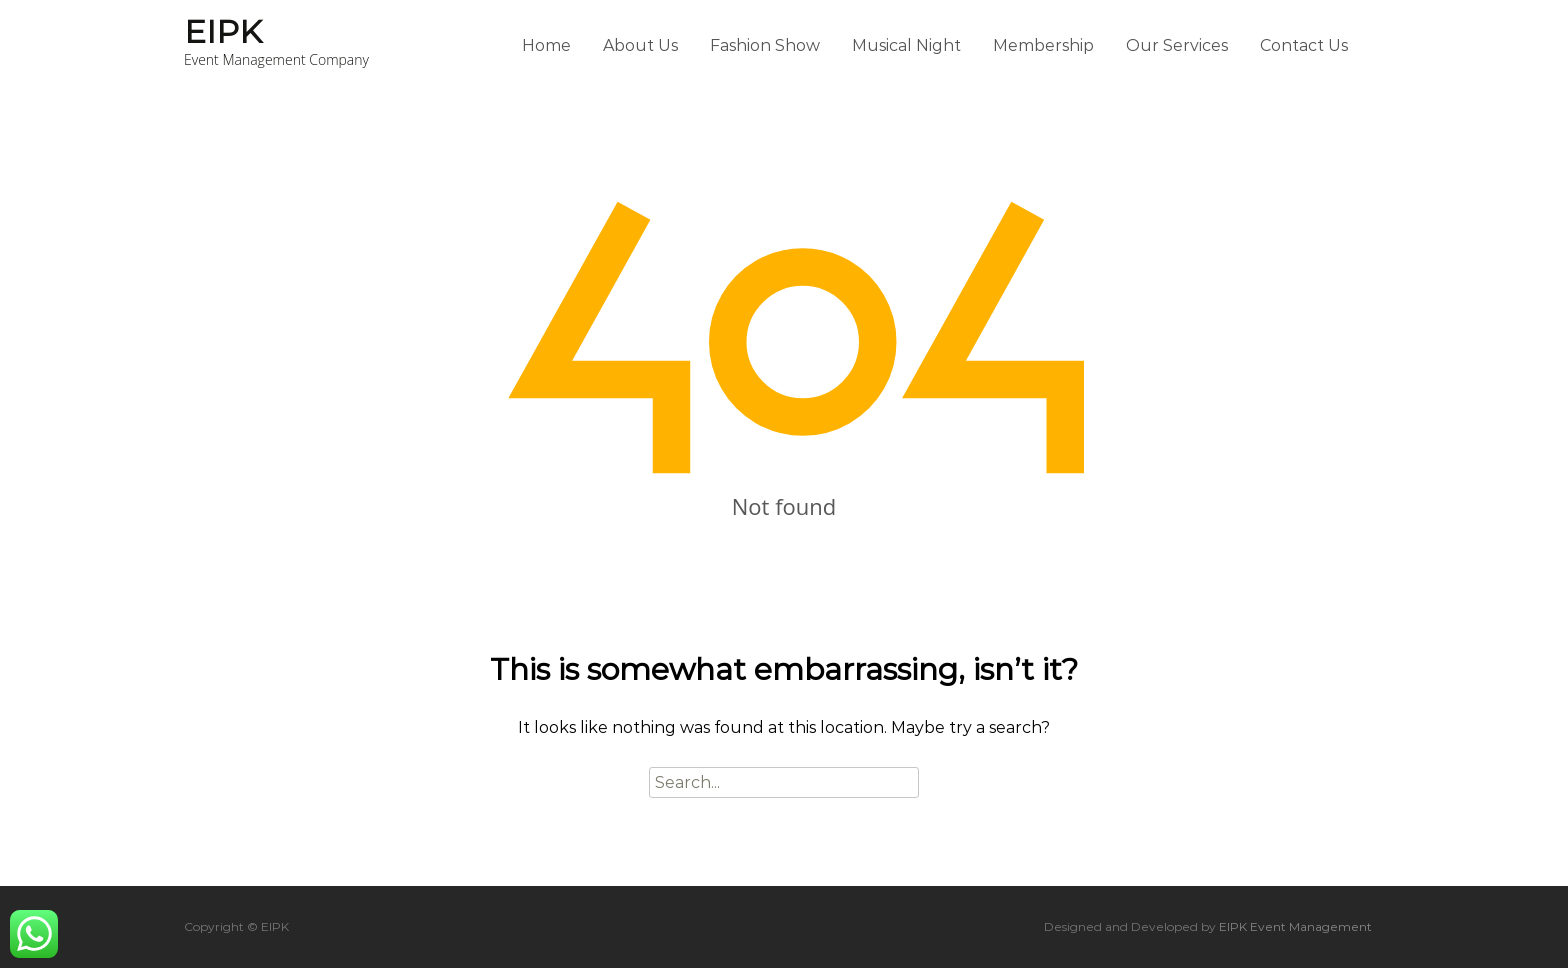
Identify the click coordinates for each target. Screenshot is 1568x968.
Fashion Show (765, 45)
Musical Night (906, 45)
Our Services (1177, 45)
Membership (1043, 45)
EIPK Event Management (1295, 926)
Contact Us (1304, 45)
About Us (640, 45)
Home (546, 45)
